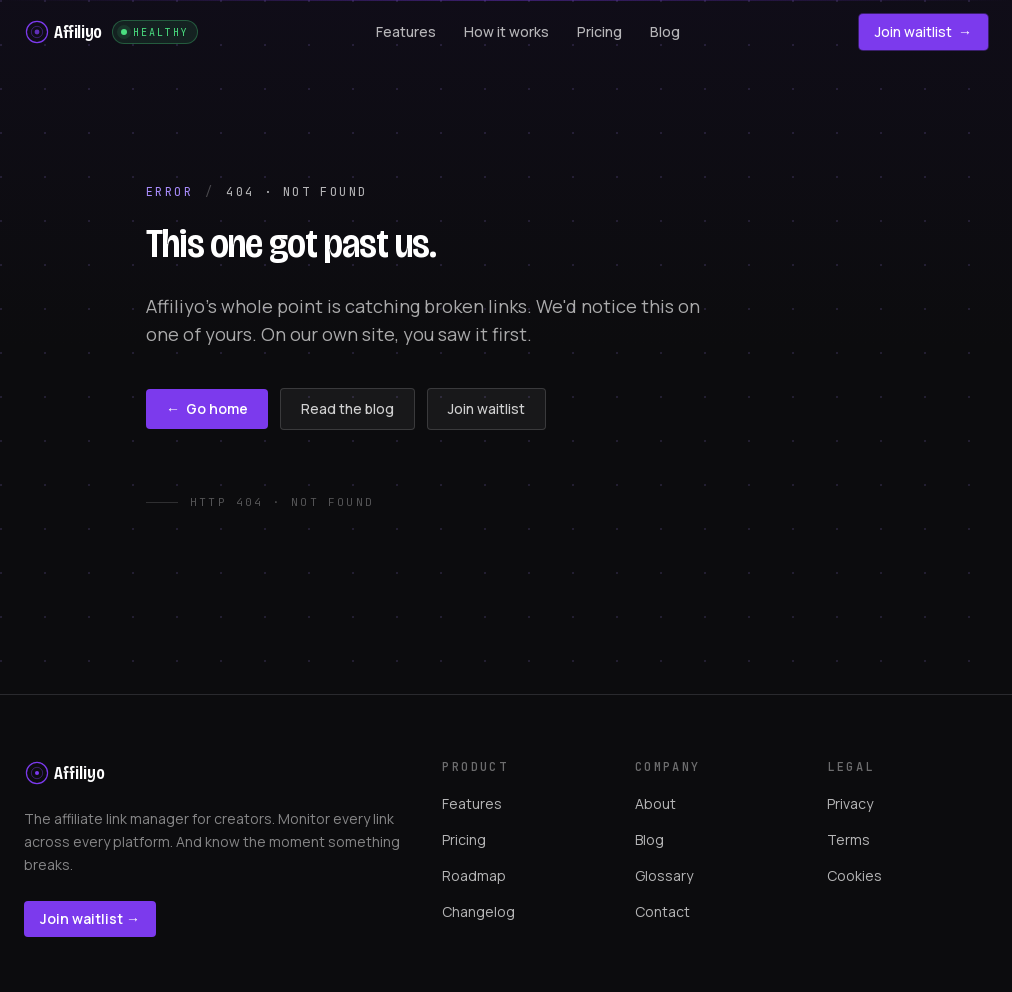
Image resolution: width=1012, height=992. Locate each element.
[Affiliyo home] (63, 32)
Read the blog (347, 408)
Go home (207, 409)
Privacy (850, 803)
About (655, 803)
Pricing (464, 839)
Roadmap (474, 875)
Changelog (478, 911)
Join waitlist (923, 32)
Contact (662, 911)
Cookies (854, 875)
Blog (649, 839)
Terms (848, 839)
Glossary (664, 875)
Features (472, 803)
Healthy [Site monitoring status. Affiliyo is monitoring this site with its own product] (155, 32)
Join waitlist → (90, 918)
